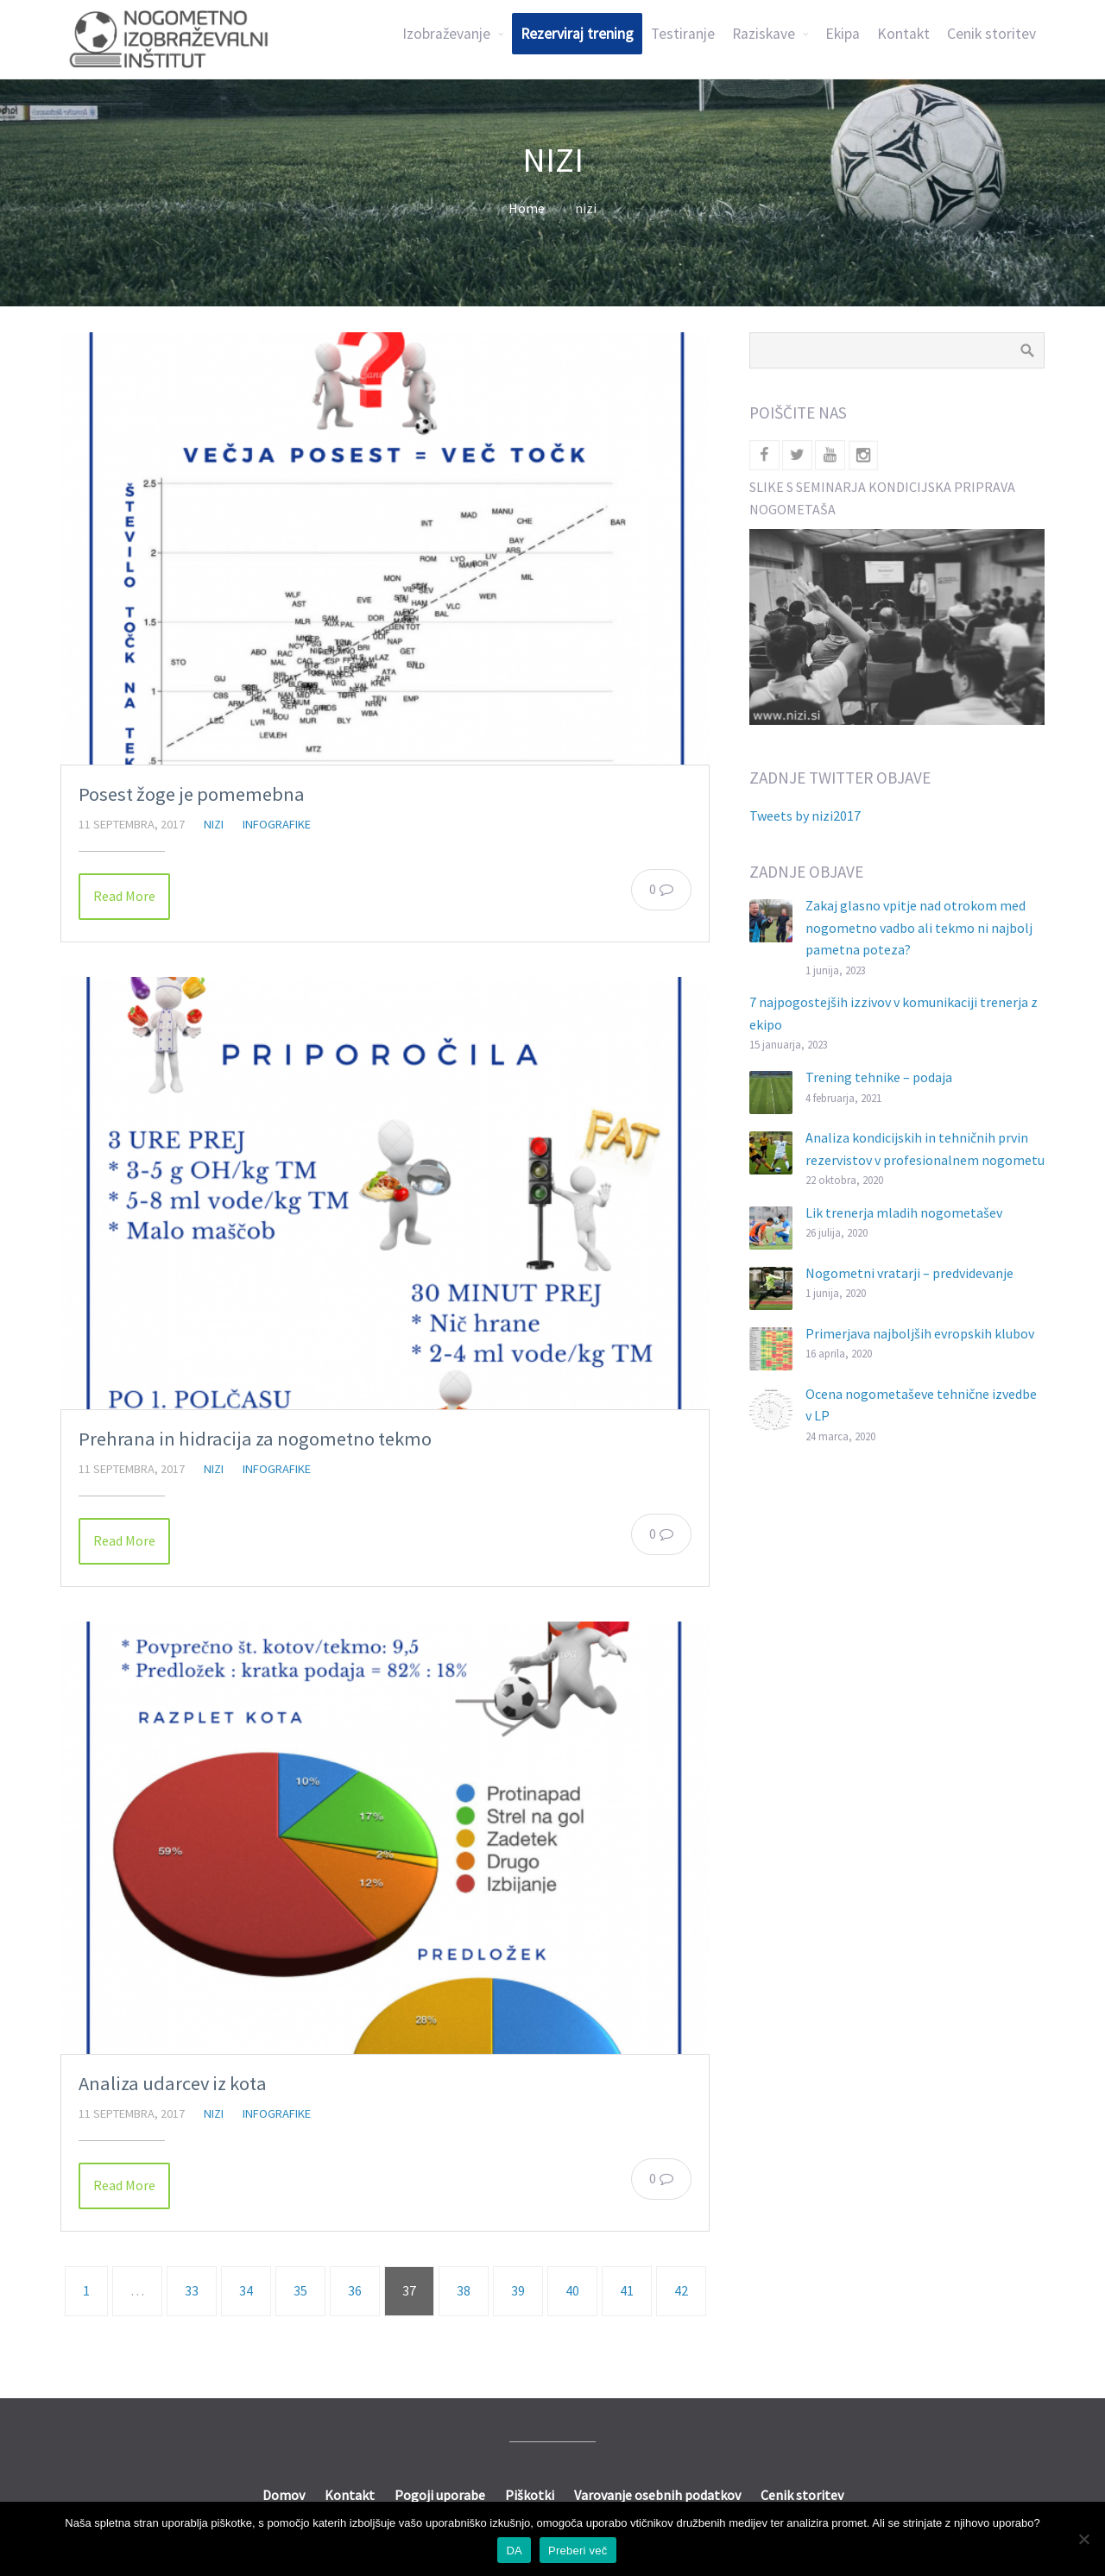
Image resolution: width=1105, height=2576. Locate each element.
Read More (124, 895)
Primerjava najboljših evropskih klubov (919, 1333)
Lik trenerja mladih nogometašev (903, 1212)
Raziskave (763, 33)
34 (246, 2290)
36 (355, 2290)
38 (463, 2290)
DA (514, 2550)
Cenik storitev (991, 33)
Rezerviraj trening (577, 33)
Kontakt (903, 33)
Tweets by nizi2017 (805, 815)
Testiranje (683, 33)
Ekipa (842, 33)
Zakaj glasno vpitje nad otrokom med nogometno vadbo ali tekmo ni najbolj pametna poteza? (918, 927)
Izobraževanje (446, 33)
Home (526, 208)
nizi (214, 824)
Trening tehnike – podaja (878, 1077)
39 (518, 2290)
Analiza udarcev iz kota (173, 2083)
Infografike (277, 824)
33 (192, 2290)
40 (572, 2290)
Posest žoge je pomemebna (192, 794)
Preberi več (578, 2550)
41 (627, 2290)
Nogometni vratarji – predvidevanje (909, 1273)
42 (681, 2290)
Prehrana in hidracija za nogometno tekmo (255, 1439)
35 (300, 2290)
